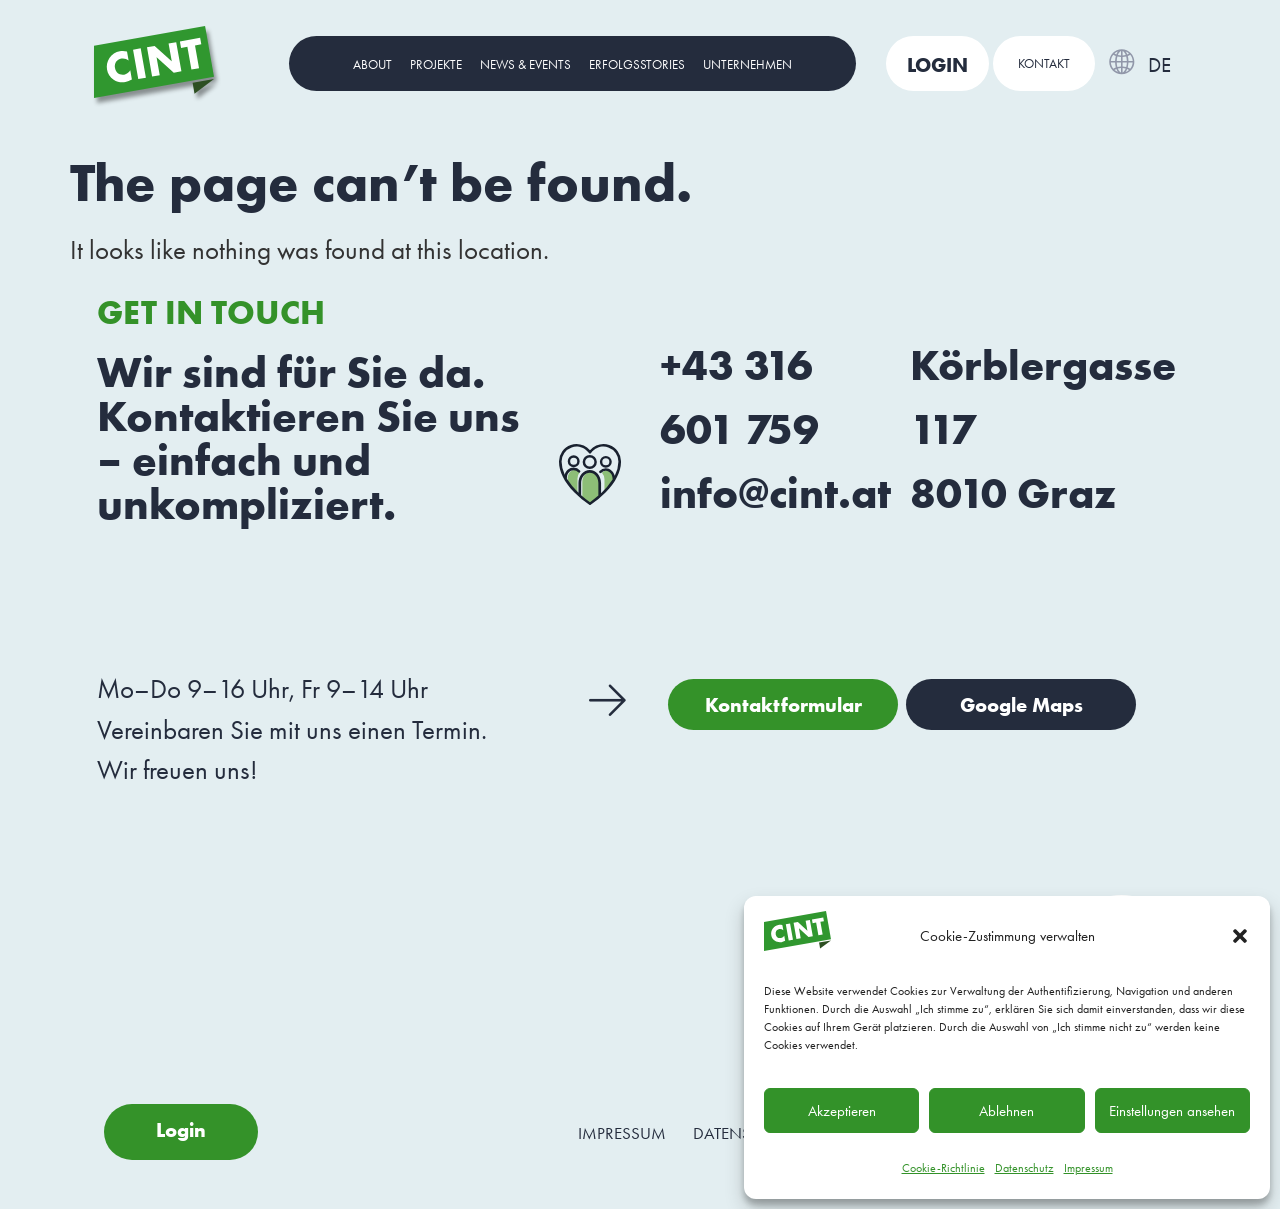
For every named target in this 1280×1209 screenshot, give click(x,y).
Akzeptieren (842, 1111)
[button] (1240, 936)
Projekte (436, 64)
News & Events (525, 64)
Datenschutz (1024, 1168)
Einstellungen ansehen (1172, 1111)
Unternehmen (747, 64)
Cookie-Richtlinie (943, 1168)
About (372, 64)
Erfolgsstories (637, 64)
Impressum (1088, 1168)
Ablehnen (1006, 1111)
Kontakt (1044, 63)
